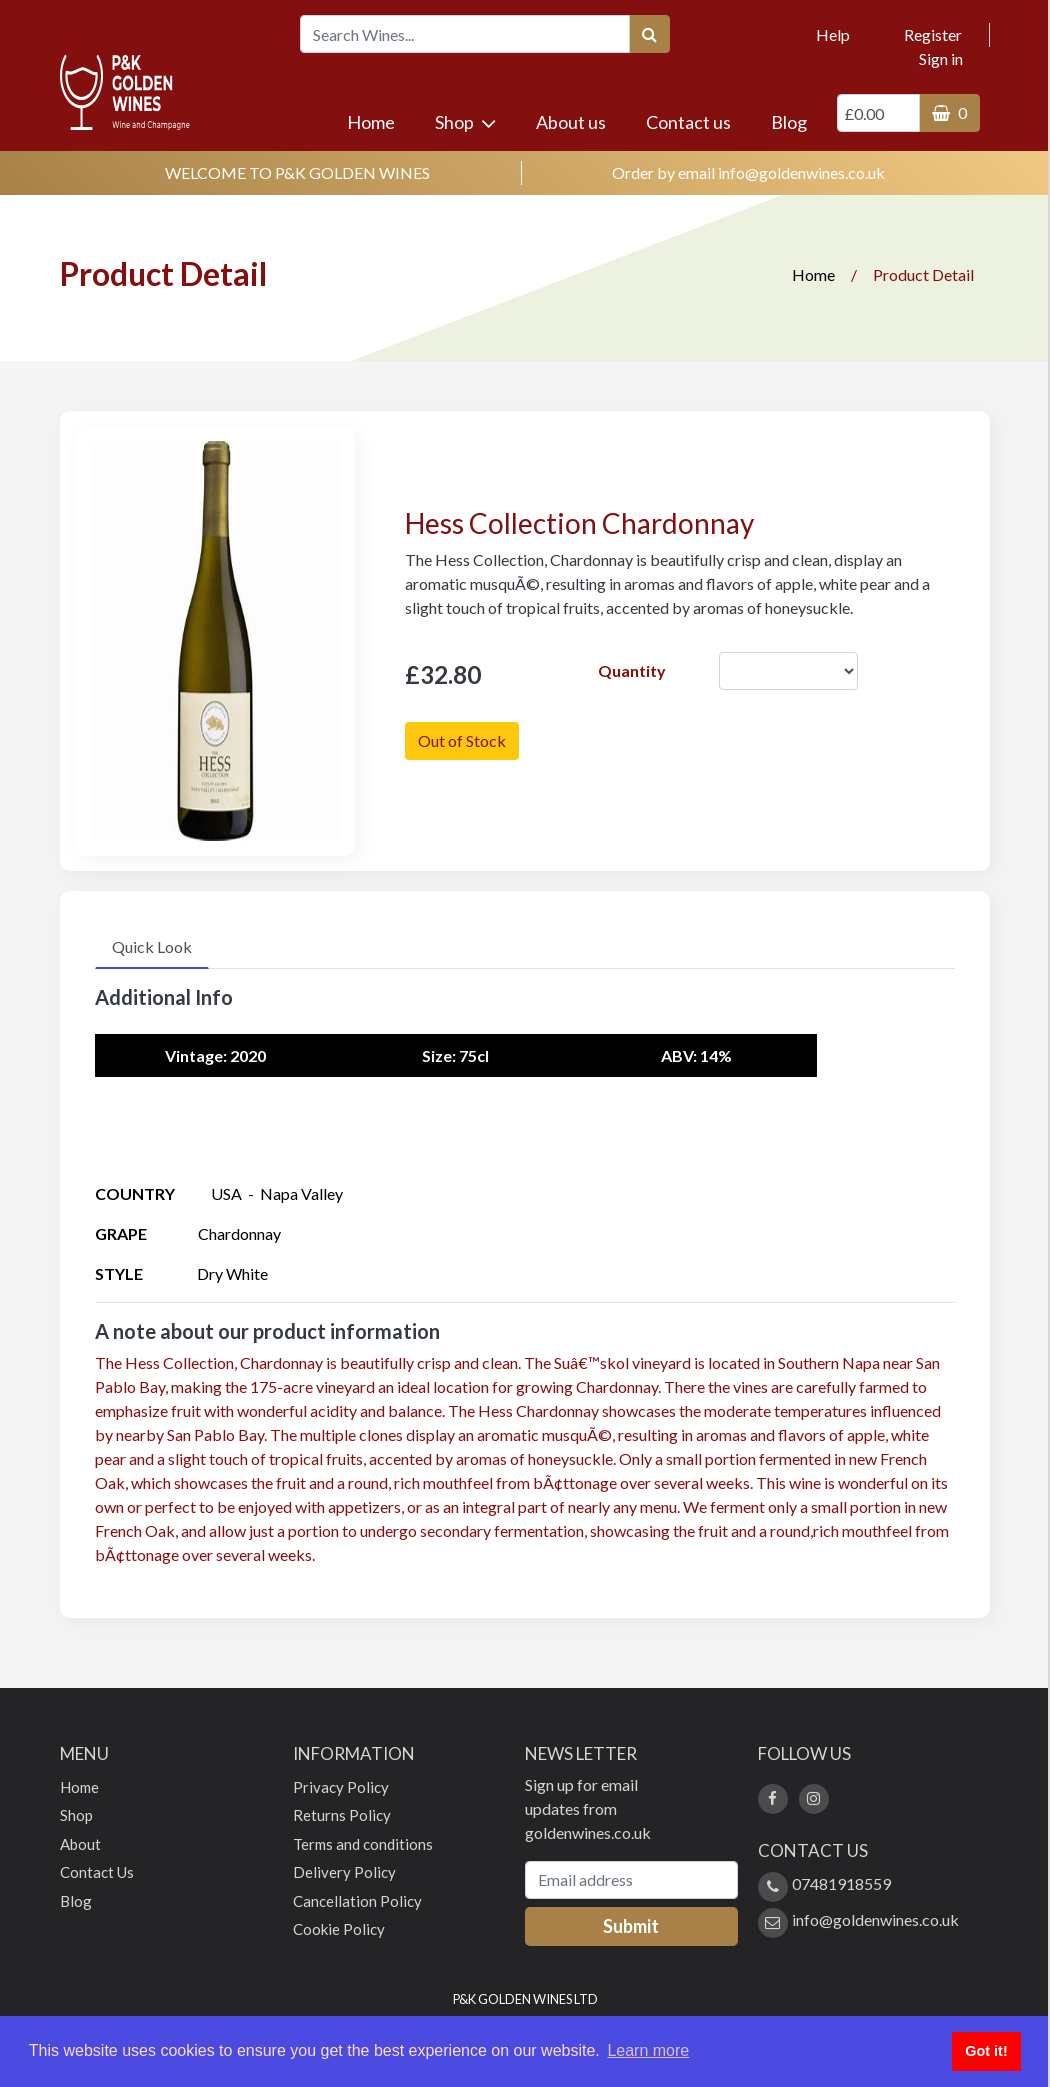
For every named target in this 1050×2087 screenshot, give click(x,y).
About (80, 1844)
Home (378, 120)
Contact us (688, 122)
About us (571, 122)
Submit (631, 1926)
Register (933, 34)
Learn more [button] (648, 2050)
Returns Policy (342, 1815)
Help (833, 34)
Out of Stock (462, 740)
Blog (789, 122)
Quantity (632, 670)
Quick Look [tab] (152, 946)
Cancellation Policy (357, 1901)
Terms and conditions (363, 1844)
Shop (465, 122)
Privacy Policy (341, 1787)
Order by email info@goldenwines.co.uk (748, 172)
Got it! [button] (986, 2051)
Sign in (941, 58)
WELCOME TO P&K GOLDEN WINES (297, 172)
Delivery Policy (344, 1872)
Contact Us (97, 1872)
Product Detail (923, 274)
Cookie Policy (339, 1929)
